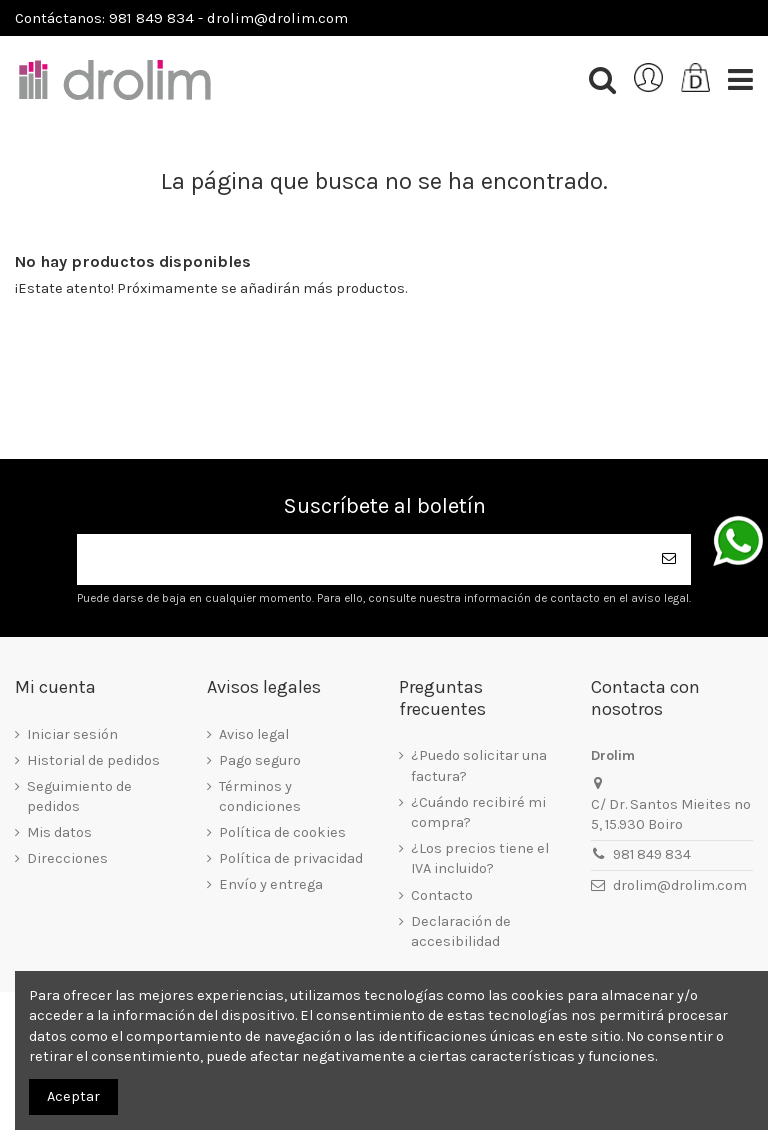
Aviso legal (254, 734)
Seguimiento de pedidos (79, 796)
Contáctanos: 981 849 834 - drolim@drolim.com (181, 18)
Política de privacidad (291, 858)
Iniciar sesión (72, 734)
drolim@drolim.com (680, 885)
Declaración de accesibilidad (461, 931)
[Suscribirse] (669, 559)
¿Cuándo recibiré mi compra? (478, 812)
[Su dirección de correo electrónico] (362, 559)
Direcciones (67, 858)
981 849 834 (652, 854)
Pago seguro (260, 760)
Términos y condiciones (260, 796)
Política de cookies (282, 832)
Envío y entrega (271, 884)
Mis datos (59, 832)
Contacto (442, 895)
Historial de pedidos (93, 760)
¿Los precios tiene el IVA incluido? (480, 858)
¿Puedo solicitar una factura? (479, 765)
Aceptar (73, 1096)
